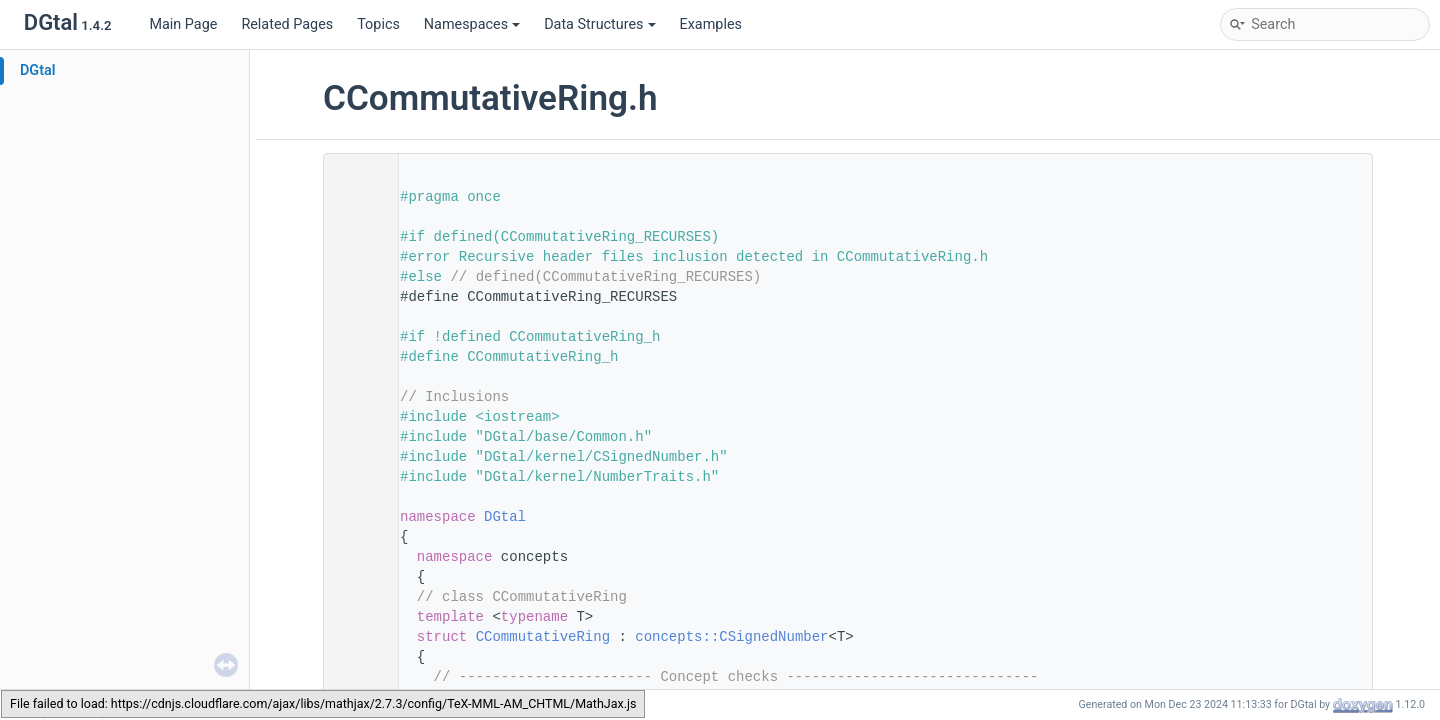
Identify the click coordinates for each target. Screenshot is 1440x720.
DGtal (38, 70)
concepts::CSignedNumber (731, 637)
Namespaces (472, 24)
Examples (711, 24)
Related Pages (287, 24)
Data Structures (599, 24)
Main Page (183, 24)
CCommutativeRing (543, 637)
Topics (378, 24)
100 (355, 637)
